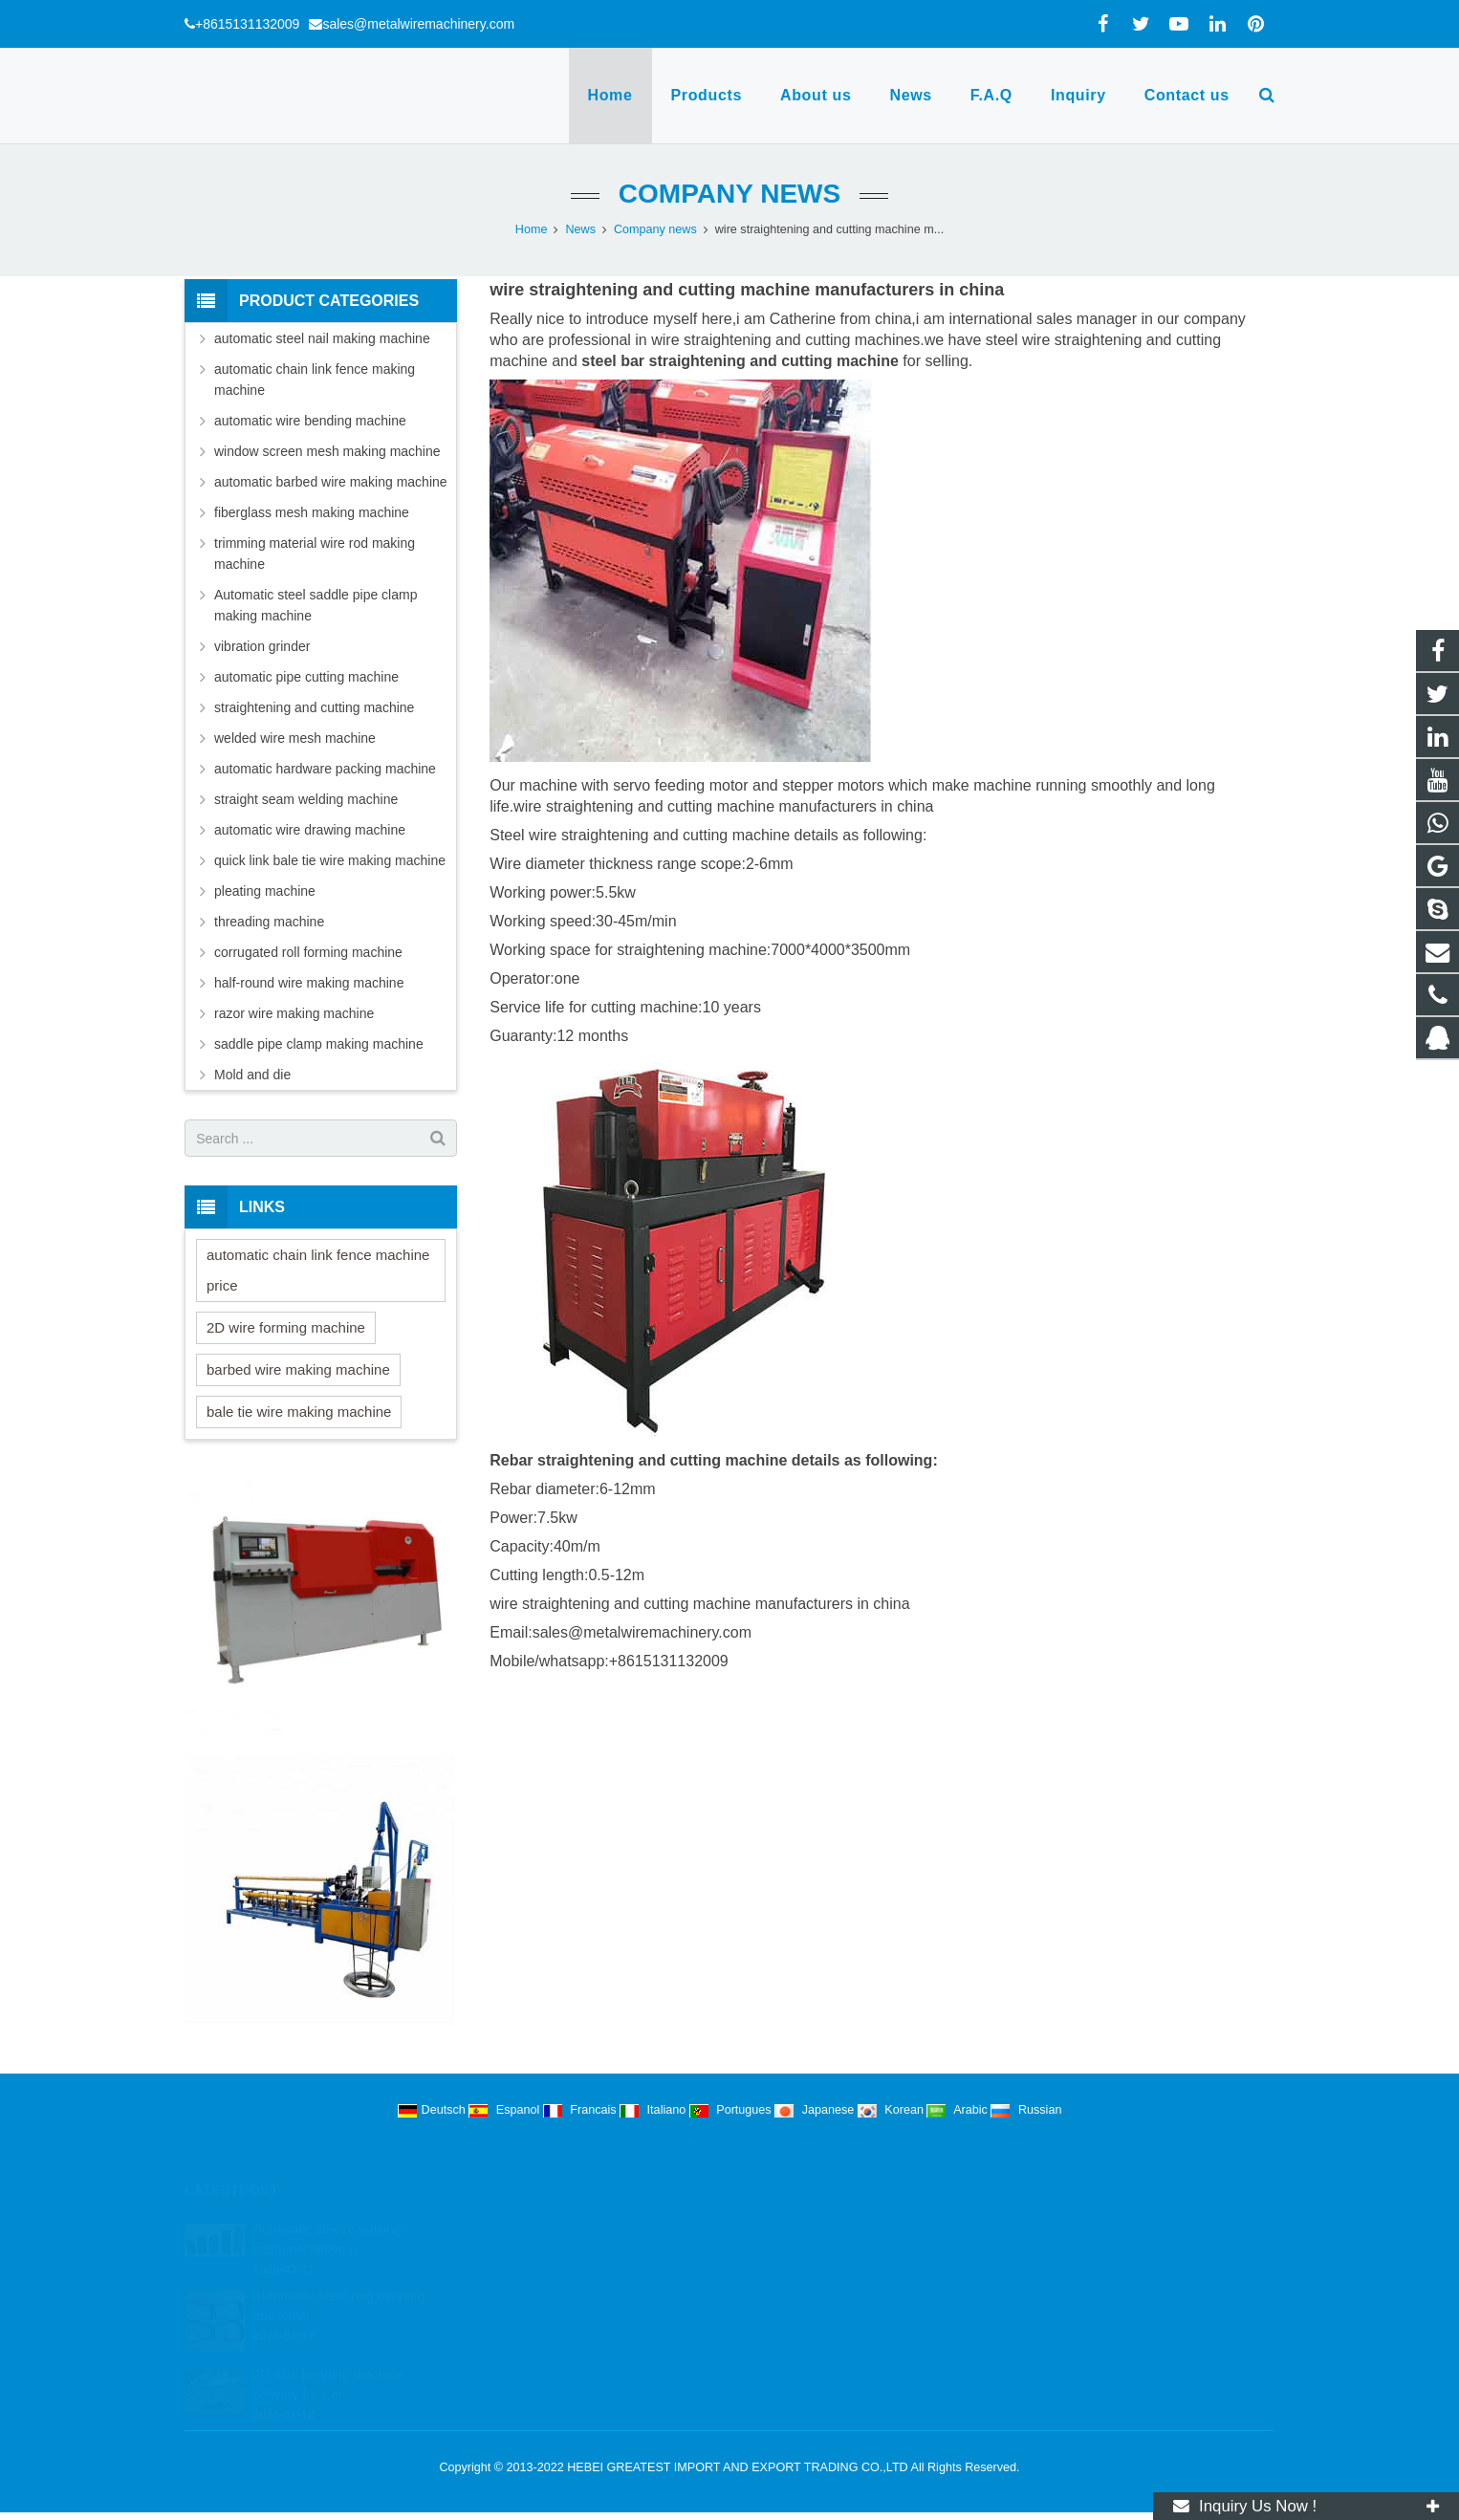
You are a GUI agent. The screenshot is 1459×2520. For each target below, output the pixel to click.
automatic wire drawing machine (309, 829)
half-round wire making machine (308, 982)
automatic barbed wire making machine (330, 481)
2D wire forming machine (286, 1327)
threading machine (269, 921)
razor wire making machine (294, 1013)
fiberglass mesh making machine (311, 512)
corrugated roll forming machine (308, 952)
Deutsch (433, 2110)
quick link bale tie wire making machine (330, 860)
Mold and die (252, 1074)
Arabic (958, 2110)
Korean (892, 2110)
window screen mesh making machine (327, 451)
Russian (1026, 2110)
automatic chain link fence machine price (318, 1270)
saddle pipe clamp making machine (319, 1044)
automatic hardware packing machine (325, 768)
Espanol (505, 2110)
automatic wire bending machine (310, 420)
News (580, 229)
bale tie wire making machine (299, 1411)
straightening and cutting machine (314, 707)
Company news (729, 193)
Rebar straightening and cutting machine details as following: (714, 1460)
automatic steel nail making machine (322, 338)
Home (531, 229)
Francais (581, 2110)
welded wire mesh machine (295, 738)
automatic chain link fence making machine (314, 379)
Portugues (731, 2110)
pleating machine (265, 891)
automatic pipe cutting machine (306, 676)
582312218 (792, 2227)
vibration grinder (262, 646)
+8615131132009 (247, 24)
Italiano (654, 2110)
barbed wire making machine (298, 1369)
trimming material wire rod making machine (314, 553)
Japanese (816, 2110)
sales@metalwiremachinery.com (418, 24)
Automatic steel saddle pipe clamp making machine (315, 605)
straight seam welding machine (306, 799)
